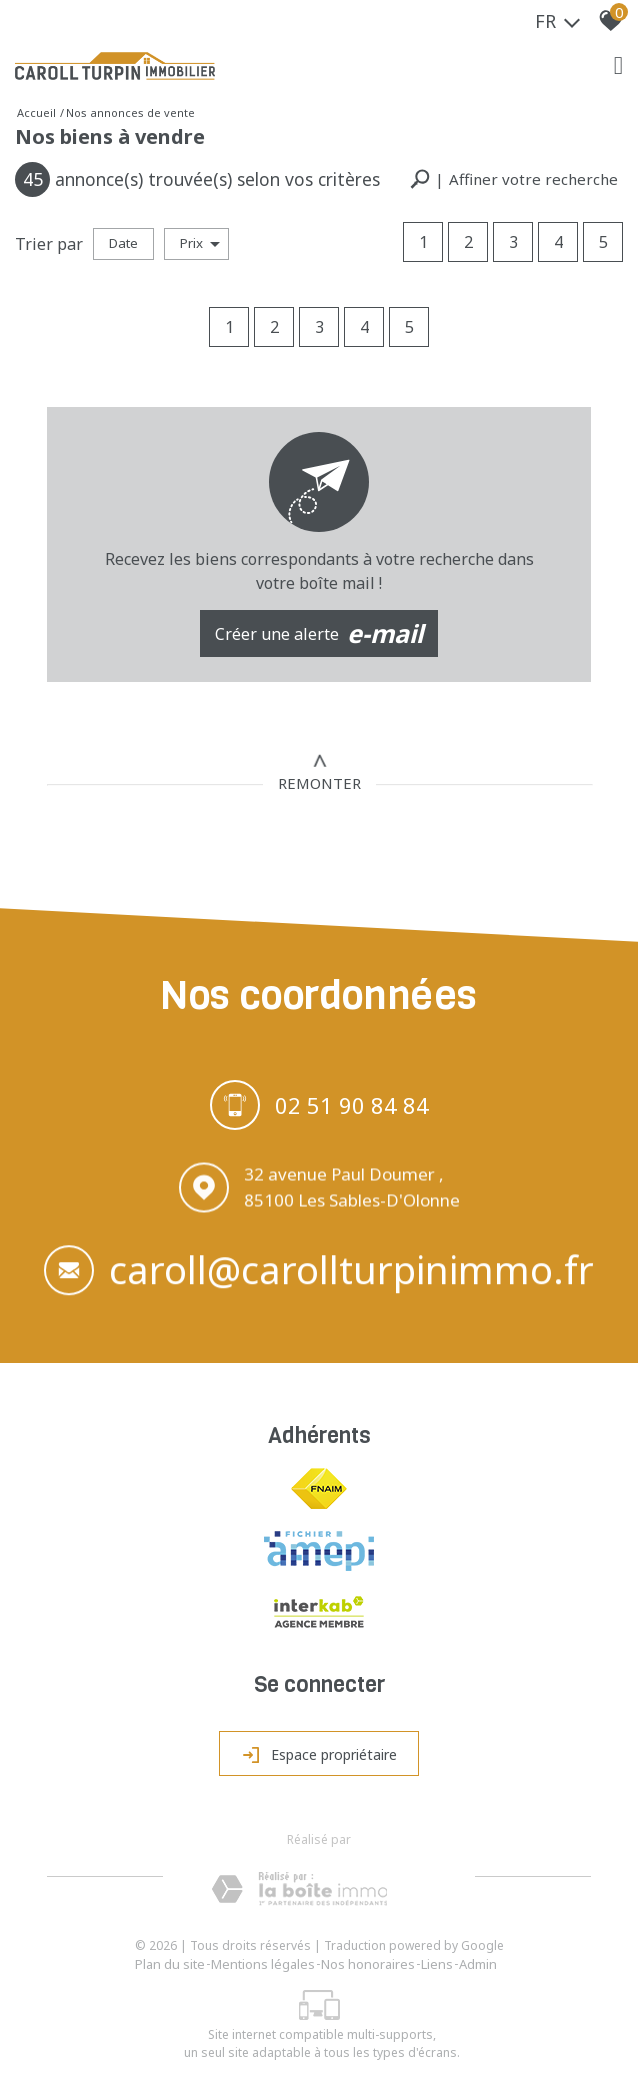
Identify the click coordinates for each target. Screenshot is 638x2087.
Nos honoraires (368, 1964)
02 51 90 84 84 (352, 1107)
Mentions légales (263, 1964)
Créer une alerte (319, 634)
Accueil (36, 112)
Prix (200, 243)
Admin (478, 1964)
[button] (514, 179)
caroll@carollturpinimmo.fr (351, 1275)
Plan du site (170, 1964)
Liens (437, 1964)
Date (123, 243)
